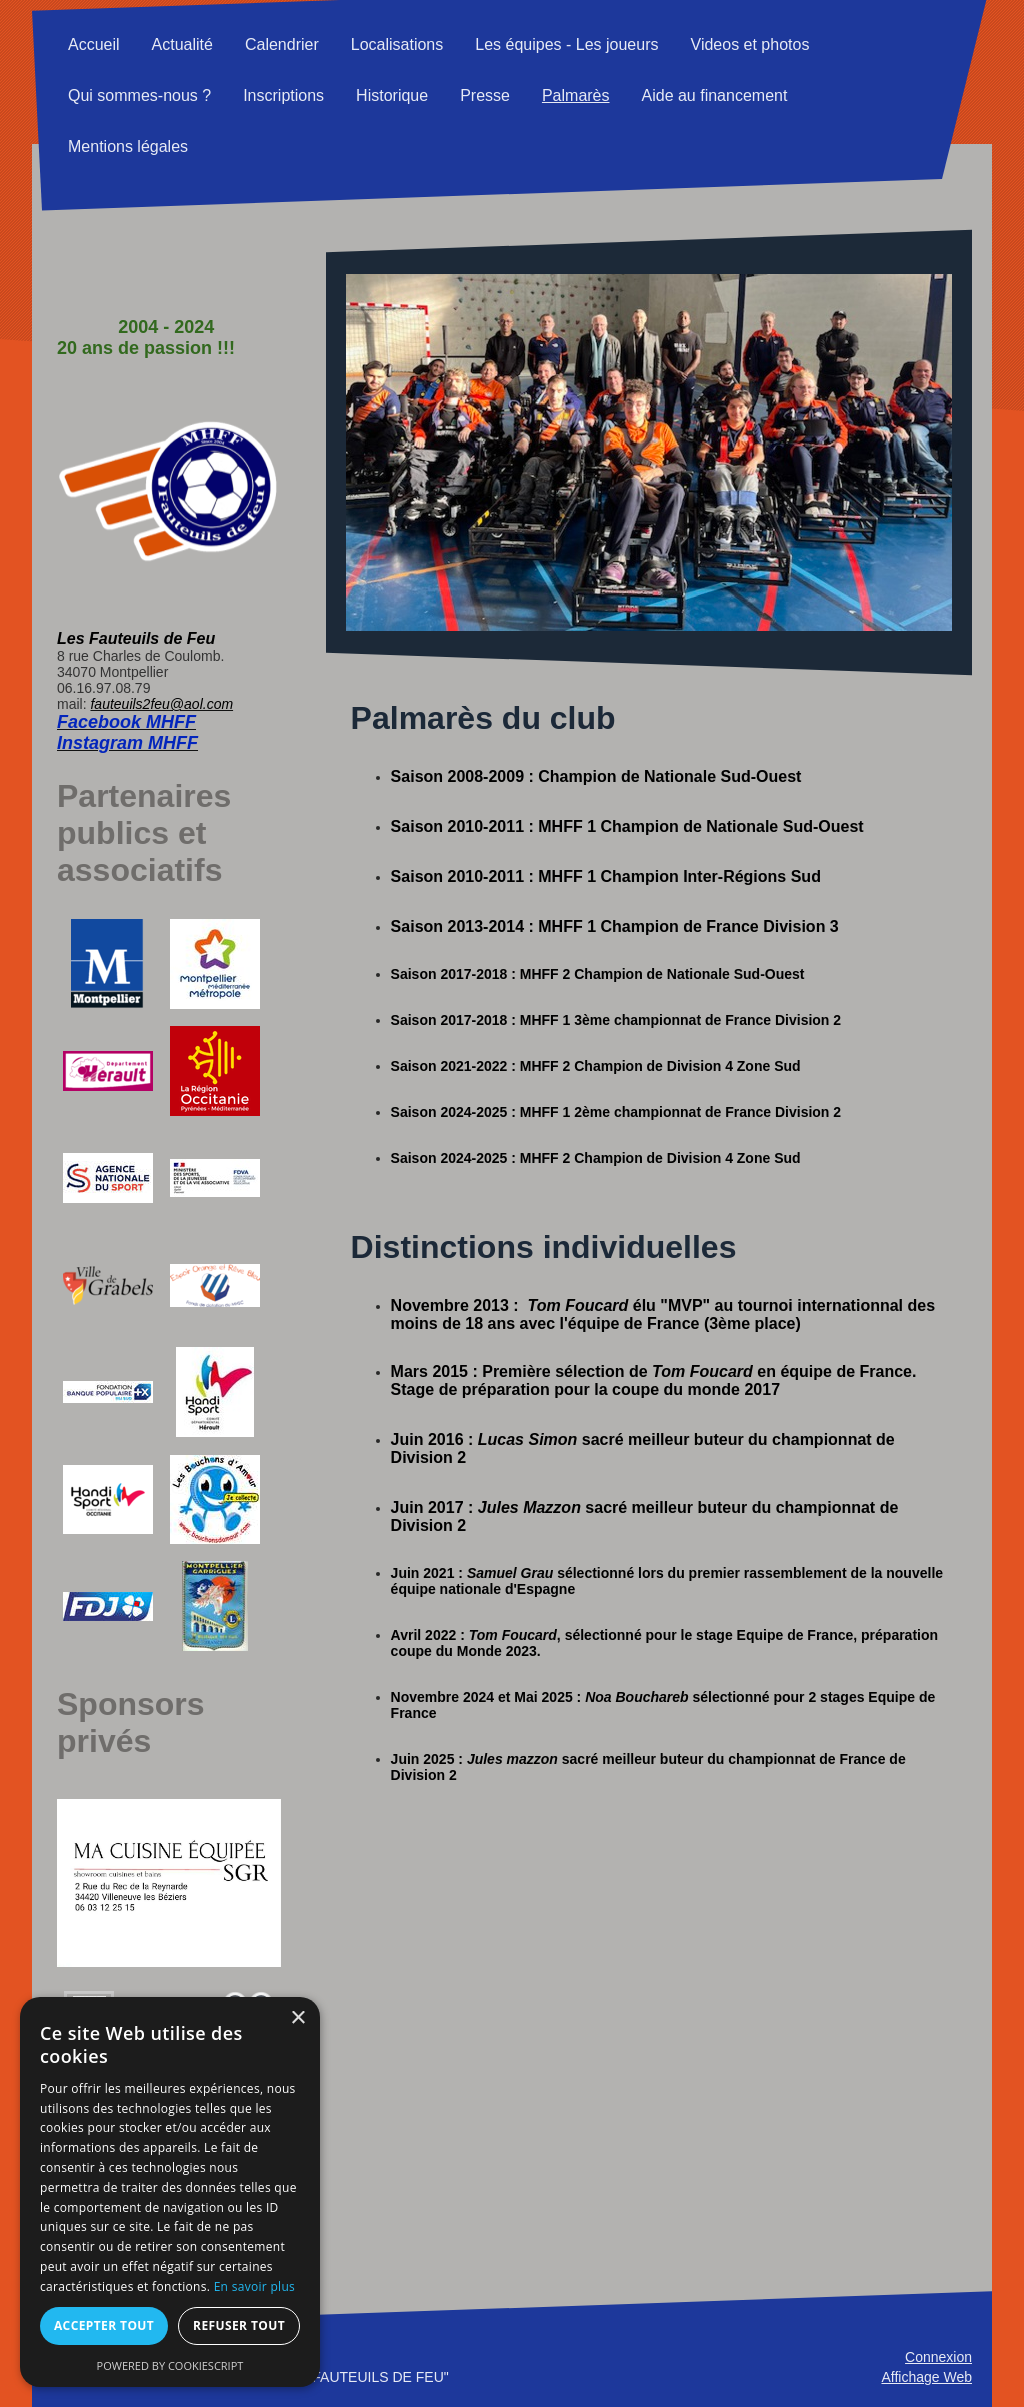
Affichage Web (926, 2377)
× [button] (297, 2018)
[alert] (170, 2192)
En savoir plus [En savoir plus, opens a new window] (254, 2286)
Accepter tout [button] (104, 2325)
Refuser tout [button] (239, 2325)
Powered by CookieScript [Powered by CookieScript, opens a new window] (170, 2365)
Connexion (938, 2357)
